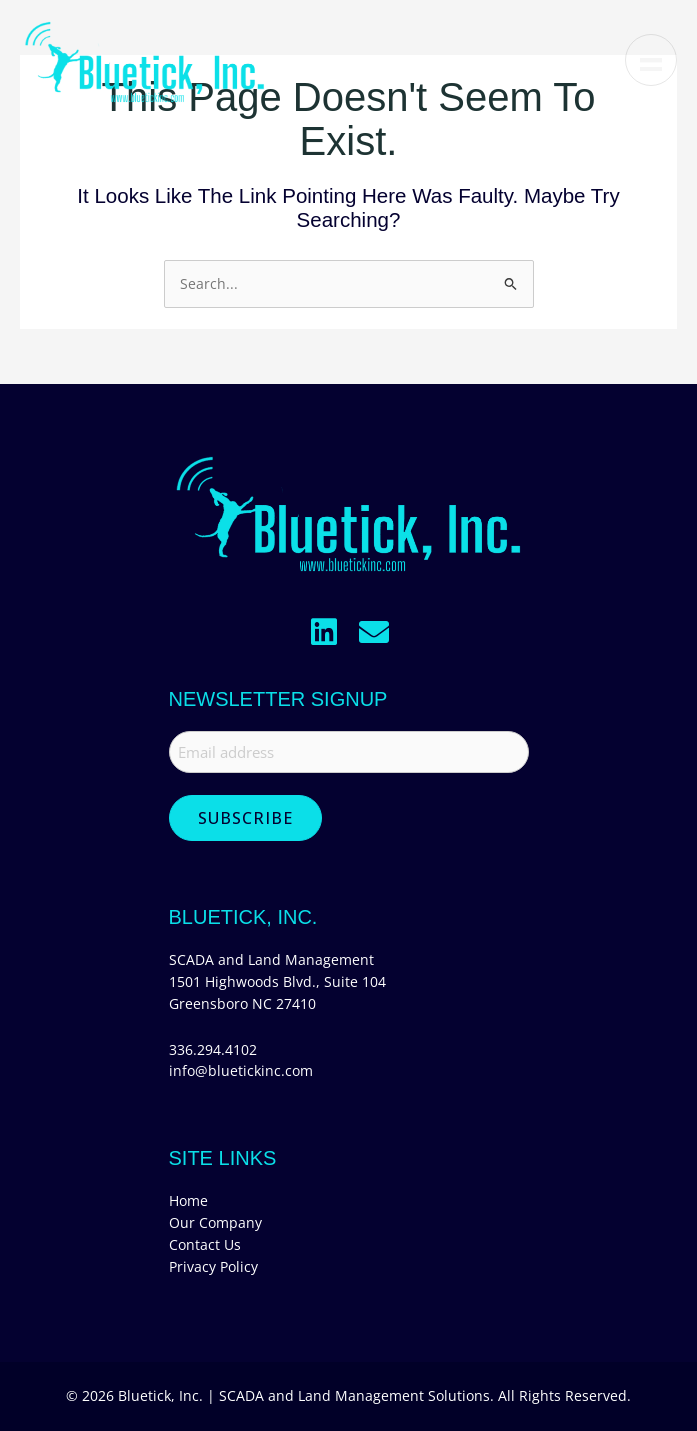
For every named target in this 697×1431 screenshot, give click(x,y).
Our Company (215, 1222)
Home (188, 1200)
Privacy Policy (213, 1266)
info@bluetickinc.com (241, 1070)
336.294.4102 (213, 1049)
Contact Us (205, 1244)
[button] (324, 632)
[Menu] (651, 60)
